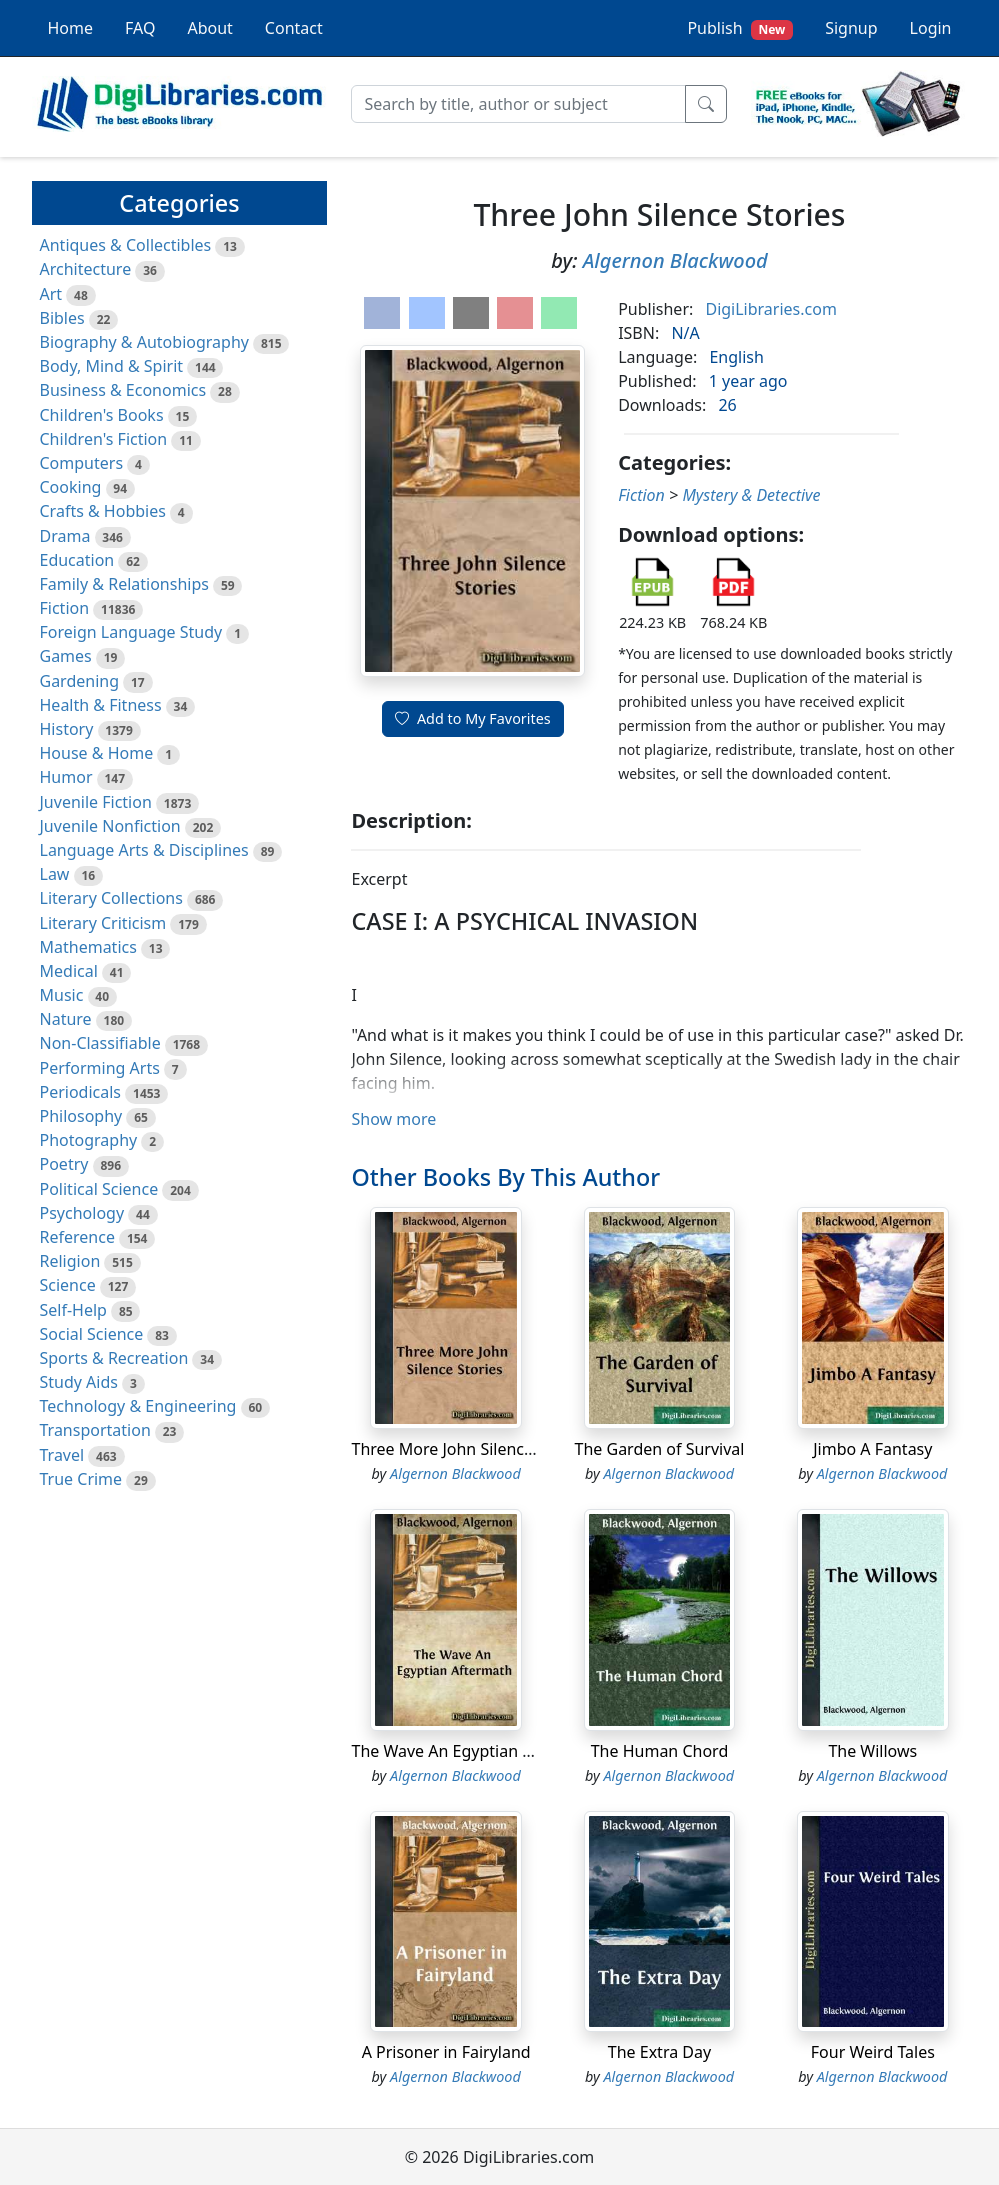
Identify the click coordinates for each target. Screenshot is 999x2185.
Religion (70, 1261)
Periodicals (81, 1092)
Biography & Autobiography (144, 342)
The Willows (872, 1751)
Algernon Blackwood (675, 260)
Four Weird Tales (873, 2052)
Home (71, 28)
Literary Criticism (103, 923)
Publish (740, 28)
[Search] (518, 104)
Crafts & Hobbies (103, 511)
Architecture (86, 269)
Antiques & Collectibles (126, 245)
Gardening (80, 681)
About (209, 28)
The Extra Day (659, 2052)
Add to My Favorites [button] (473, 718)
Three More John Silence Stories (469, 1449)
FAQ (140, 28)
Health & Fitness (101, 705)
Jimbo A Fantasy (872, 1449)
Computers (82, 463)
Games (66, 656)
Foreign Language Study (131, 632)
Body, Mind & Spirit (112, 366)
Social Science (92, 1334)
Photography (89, 1140)
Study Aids (79, 1382)
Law (55, 874)
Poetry (64, 1164)
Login (931, 28)
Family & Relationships (124, 584)
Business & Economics (123, 390)
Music (62, 995)
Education (77, 560)
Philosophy (81, 1116)
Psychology (82, 1213)
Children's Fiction (104, 439)
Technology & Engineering (138, 1406)
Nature (66, 1019)
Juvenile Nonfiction (110, 826)
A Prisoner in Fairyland (446, 2052)
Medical (69, 971)
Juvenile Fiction (96, 802)
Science (68, 1285)
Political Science (99, 1189)
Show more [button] (393, 1119)
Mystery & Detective (751, 495)
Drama (65, 536)
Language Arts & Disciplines (144, 850)
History (67, 729)
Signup (851, 28)
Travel (62, 1455)
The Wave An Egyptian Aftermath (475, 1751)
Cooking (71, 487)
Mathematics (88, 947)
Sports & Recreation (114, 1358)
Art (51, 294)
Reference (77, 1237)
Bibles (62, 318)
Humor (66, 777)
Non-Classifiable (100, 1043)
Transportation (95, 1430)
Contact (294, 28)
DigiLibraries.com (770, 309)
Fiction (65, 608)
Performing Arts (100, 1068)
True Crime (81, 1479)
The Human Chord (660, 1751)
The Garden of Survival (660, 1449)
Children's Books (102, 415)
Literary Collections (111, 898)
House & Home (97, 753)
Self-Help (73, 1310)
